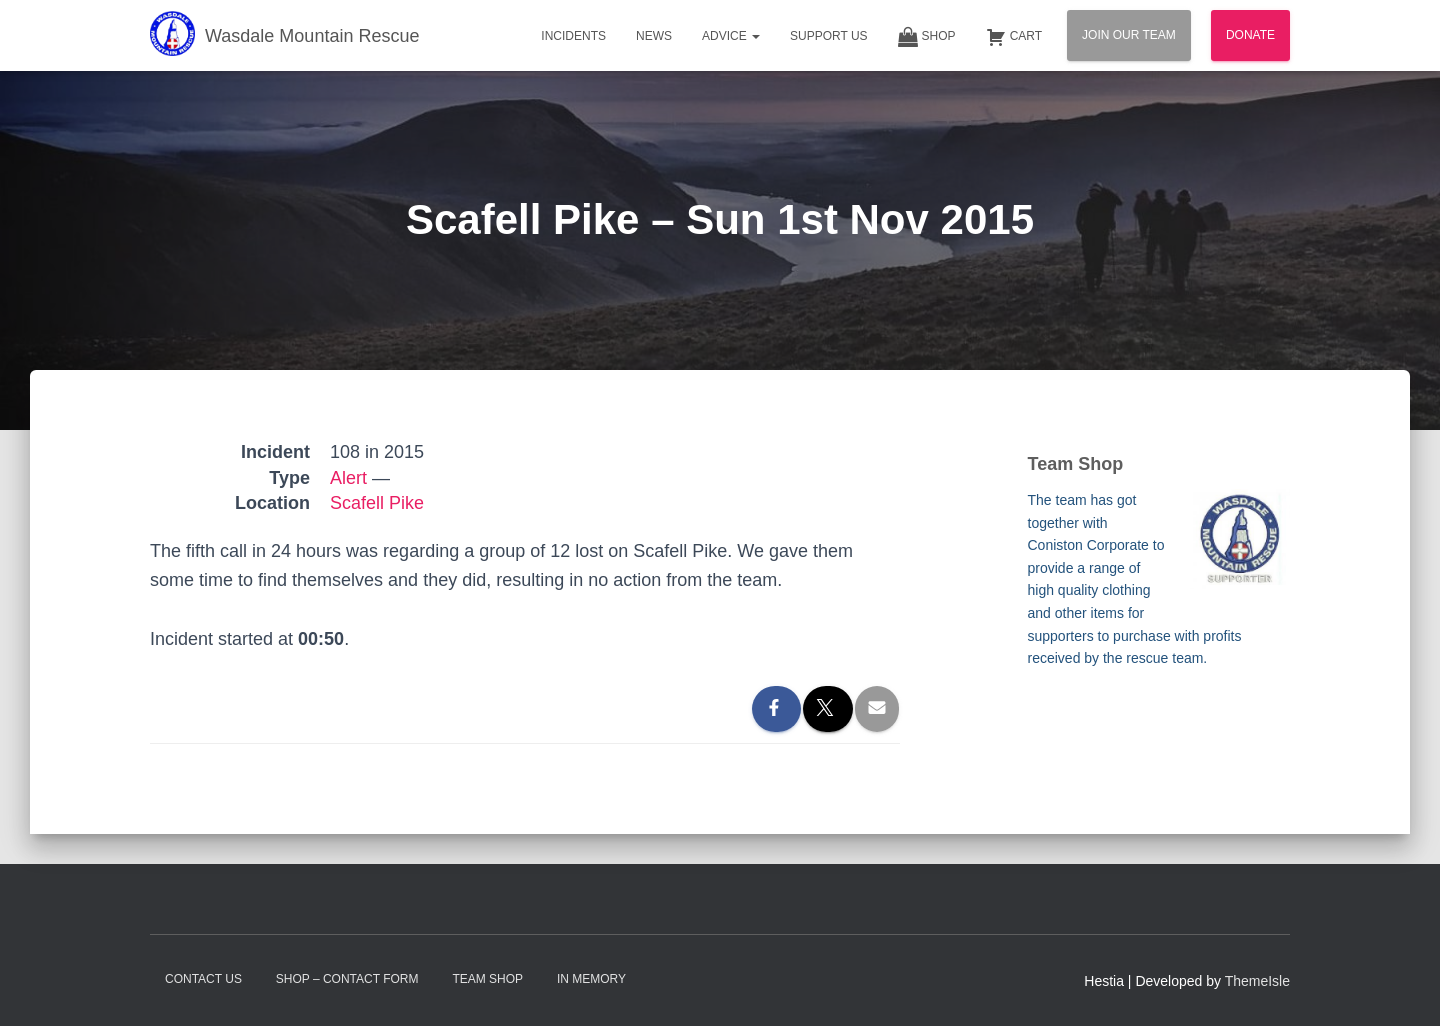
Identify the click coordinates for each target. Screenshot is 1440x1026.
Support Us (829, 36)
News (654, 36)
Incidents (573, 36)
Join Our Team (1129, 35)
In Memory (591, 979)
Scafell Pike (377, 503)
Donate (1250, 35)
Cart (1014, 37)
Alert (348, 478)
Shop (927, 37)
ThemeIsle (1257, 981)
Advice (731, 36)
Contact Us (203, 979)
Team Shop (487, 979)
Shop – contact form (347, 979)
